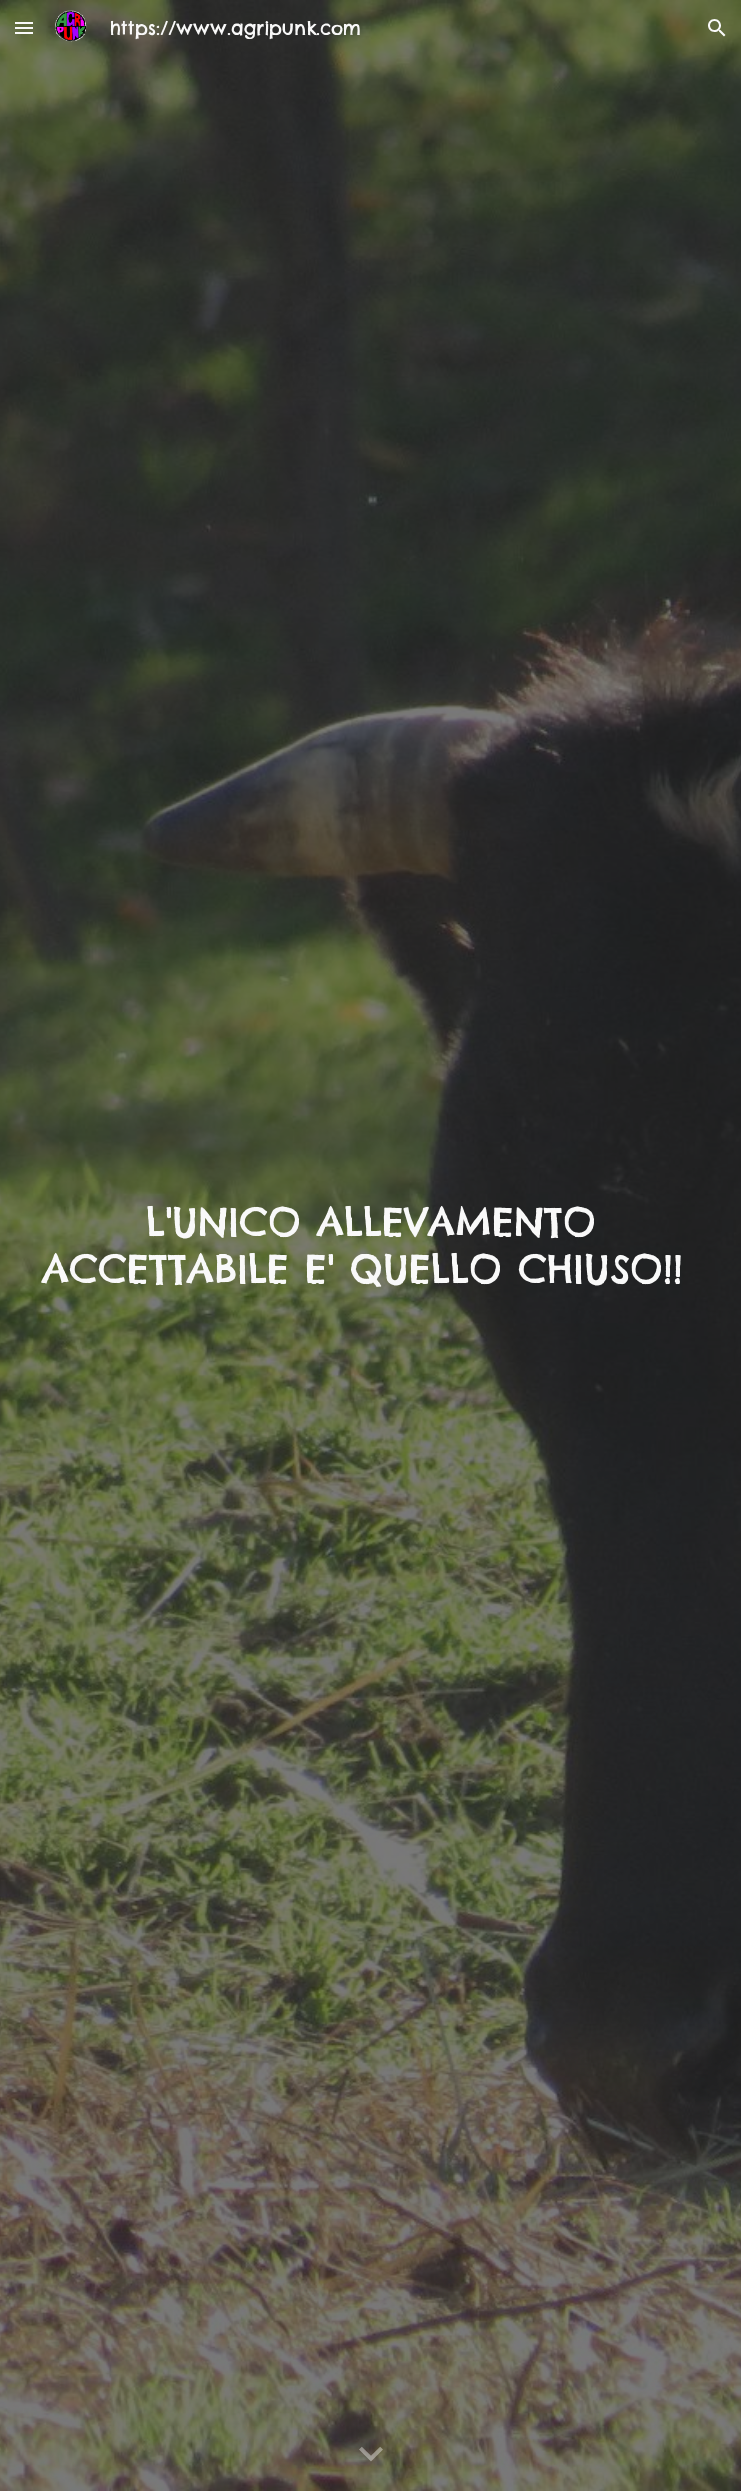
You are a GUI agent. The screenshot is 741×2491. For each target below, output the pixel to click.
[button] (24, 27)
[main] (370, 1245)
